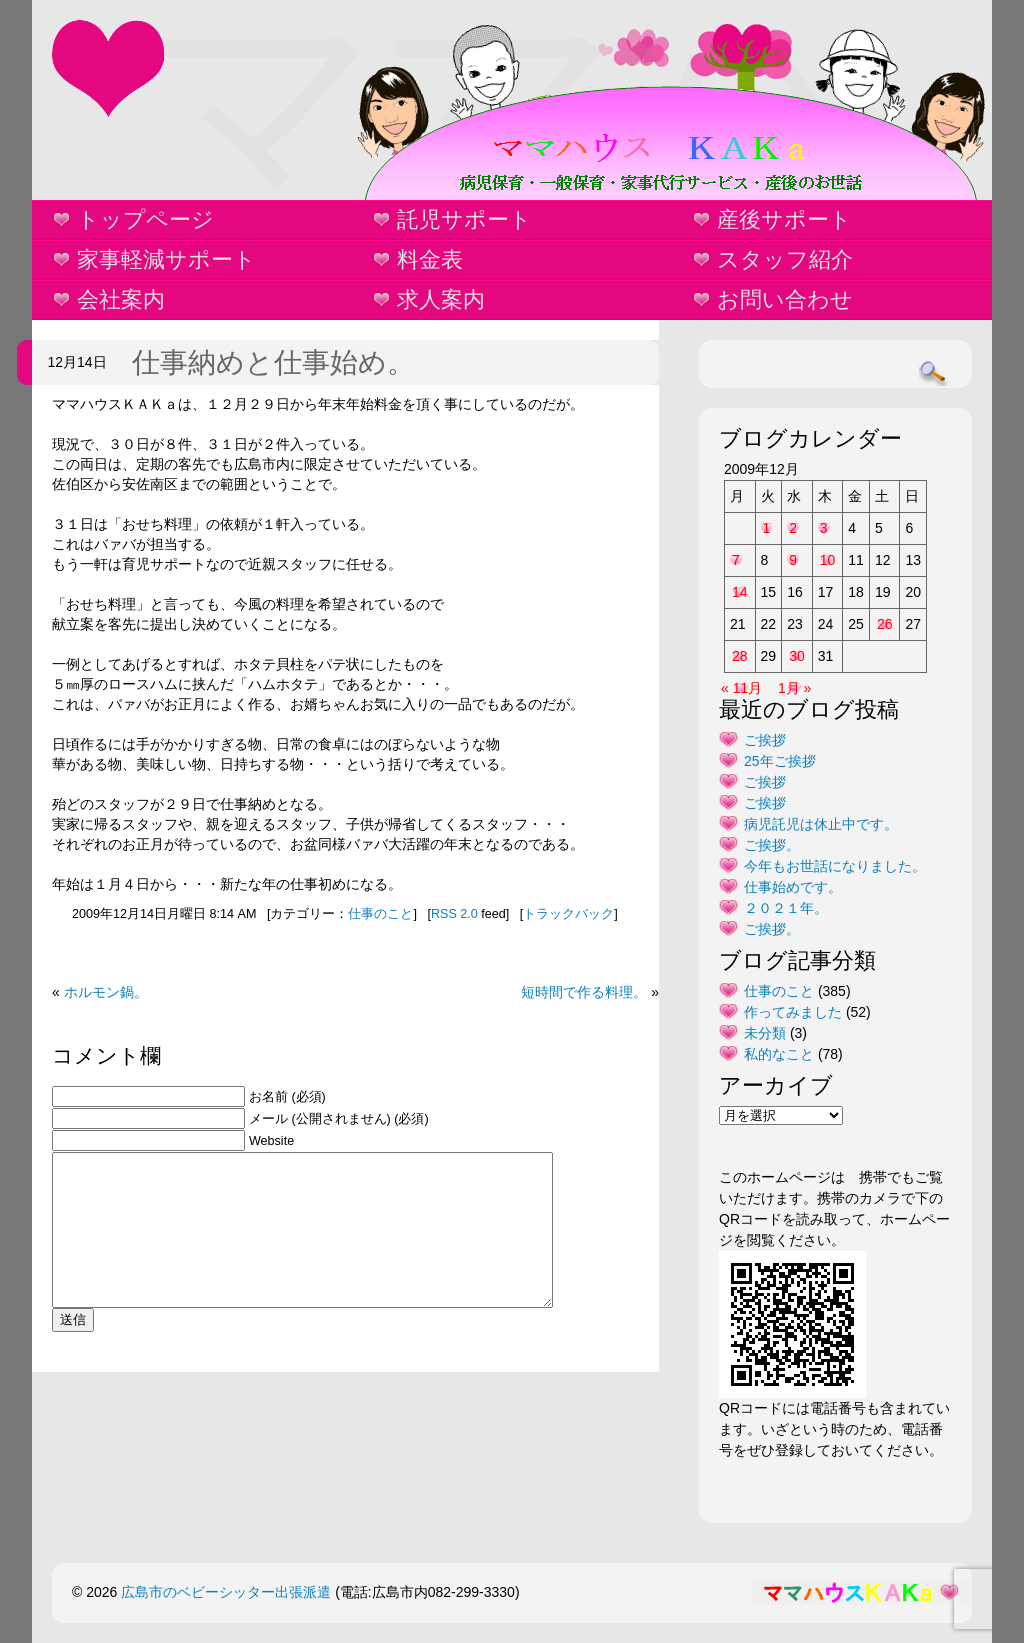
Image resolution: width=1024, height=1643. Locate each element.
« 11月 (741, 688)
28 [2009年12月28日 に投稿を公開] (740, 656)
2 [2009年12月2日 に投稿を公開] (793, 528)
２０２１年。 (786, 908)
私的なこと (779, 1054)
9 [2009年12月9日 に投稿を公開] (793, 560)
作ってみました (793, 1012)
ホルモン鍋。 (106, 992)
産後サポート (784, 219)
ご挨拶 (765, 740)
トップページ (145, 219)
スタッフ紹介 (785, 259)
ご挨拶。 (772, 845)
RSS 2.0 (454, 914)
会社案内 (121, 299)
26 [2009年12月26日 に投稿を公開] (885, 624)
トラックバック (568, 914)
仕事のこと (380, 914)
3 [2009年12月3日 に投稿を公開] (824, 528)
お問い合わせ (785, 299)
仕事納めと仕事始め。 (273, 362)
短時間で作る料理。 (584, 992)
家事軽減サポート (166, 259)
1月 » (794, 688)
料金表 (430, 259)
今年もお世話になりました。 (835, 866)
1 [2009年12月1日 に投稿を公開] (767, 528)
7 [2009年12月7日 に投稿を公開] (736, 560)
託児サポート (464, 219)
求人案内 (441, 299)
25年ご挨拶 (780, 761)
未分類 (765, 1033)
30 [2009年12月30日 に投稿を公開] (797, 656)
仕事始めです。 (793, 887)
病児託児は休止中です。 (821, 824)
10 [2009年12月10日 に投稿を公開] (828, 560)
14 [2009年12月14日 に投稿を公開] (740, 592)
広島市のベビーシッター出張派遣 (226, 1592)
